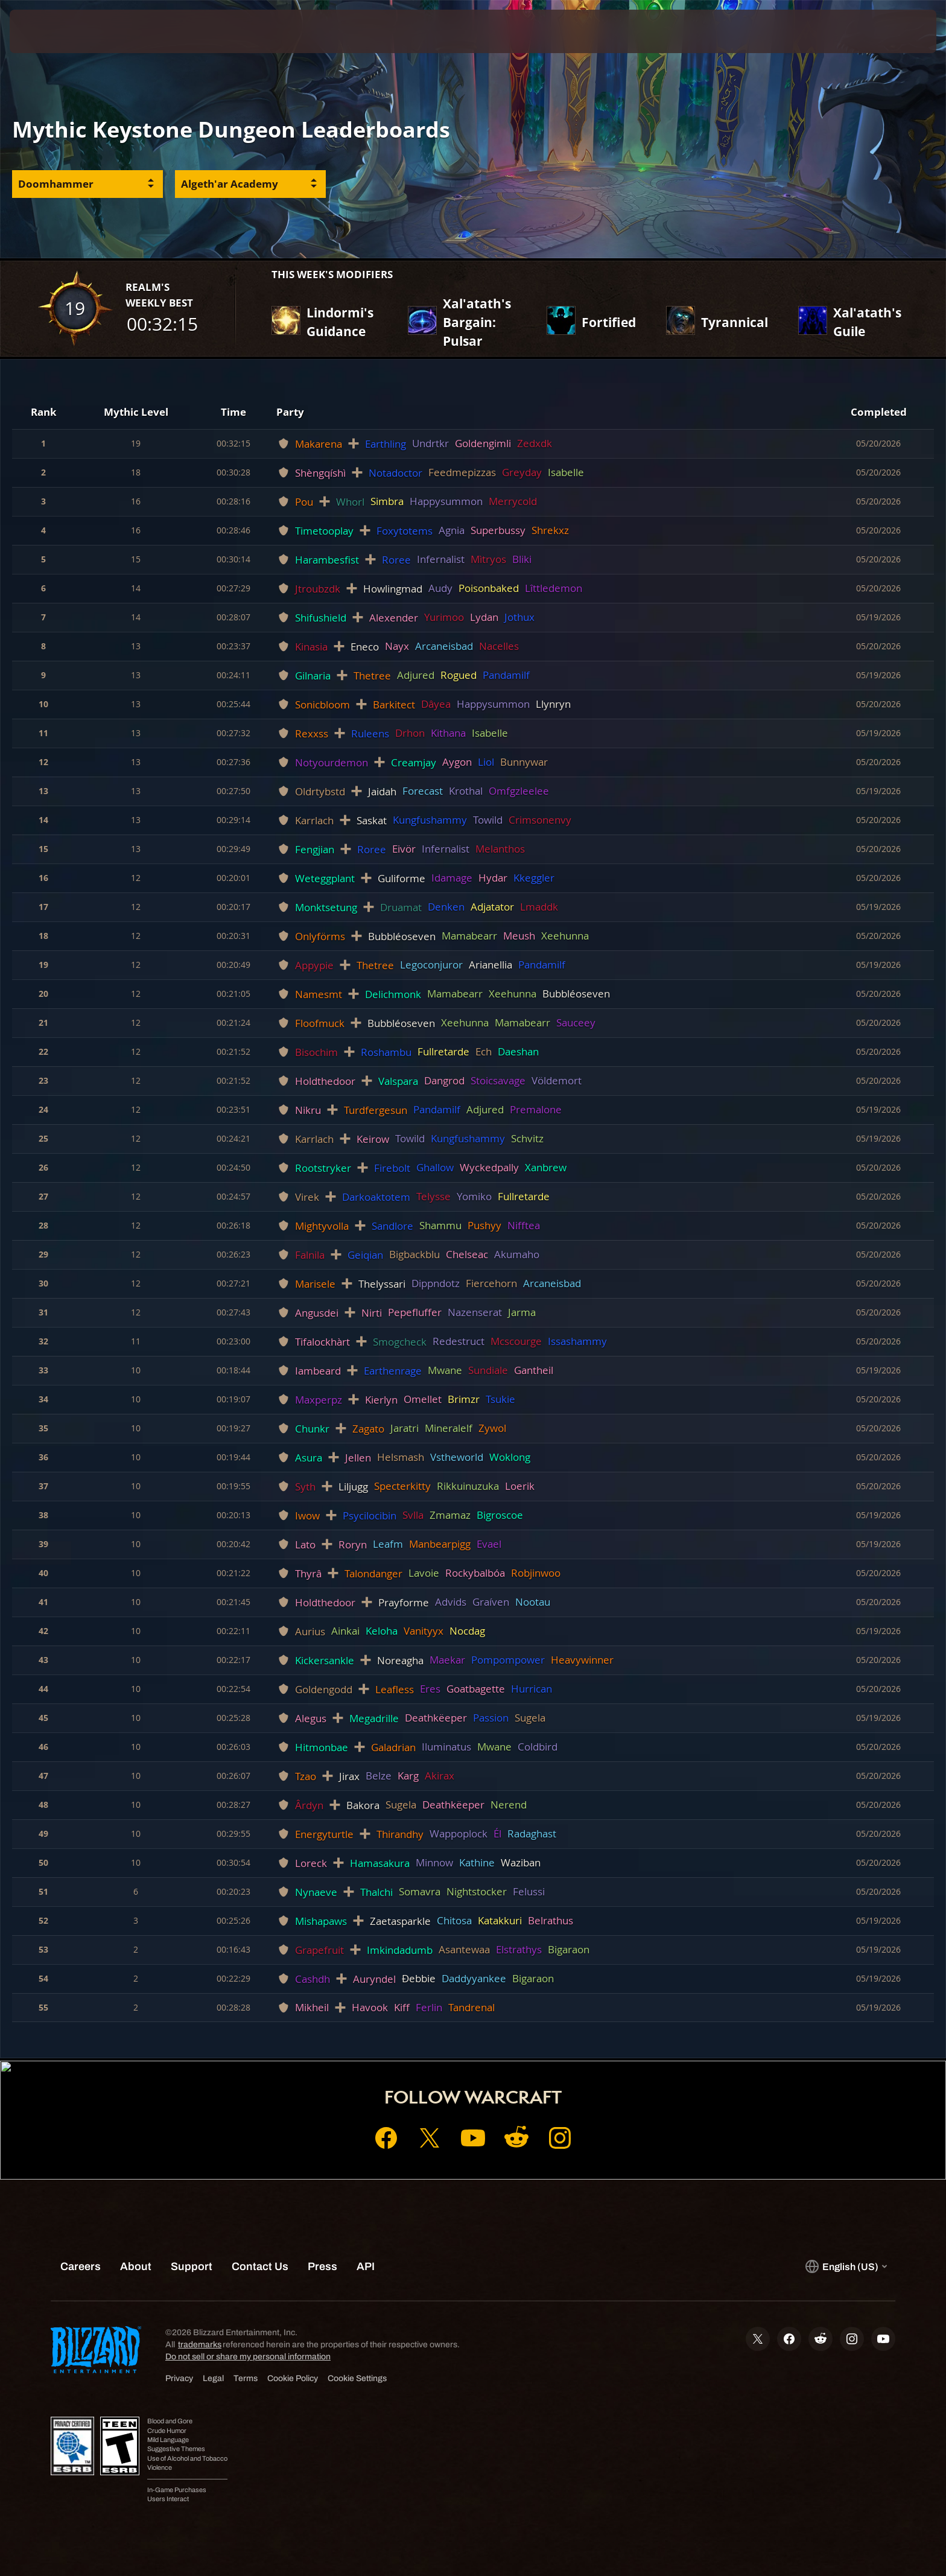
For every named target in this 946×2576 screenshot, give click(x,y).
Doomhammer (56, 184)
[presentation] (54, 31)
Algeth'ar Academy (229, 184)
